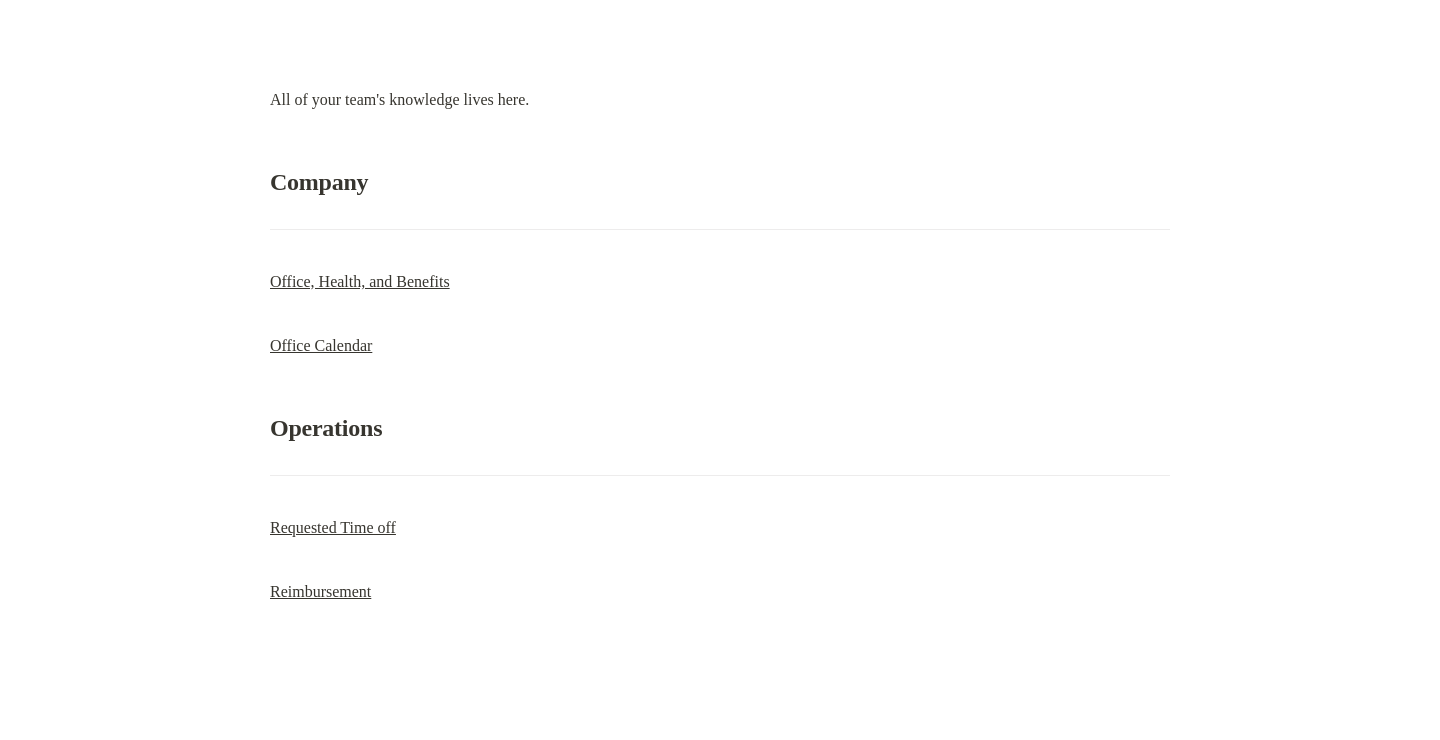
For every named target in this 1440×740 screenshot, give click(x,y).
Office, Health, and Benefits (360, 281)
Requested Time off (333, 527)
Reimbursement (320, 591)
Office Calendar (321, 345)
